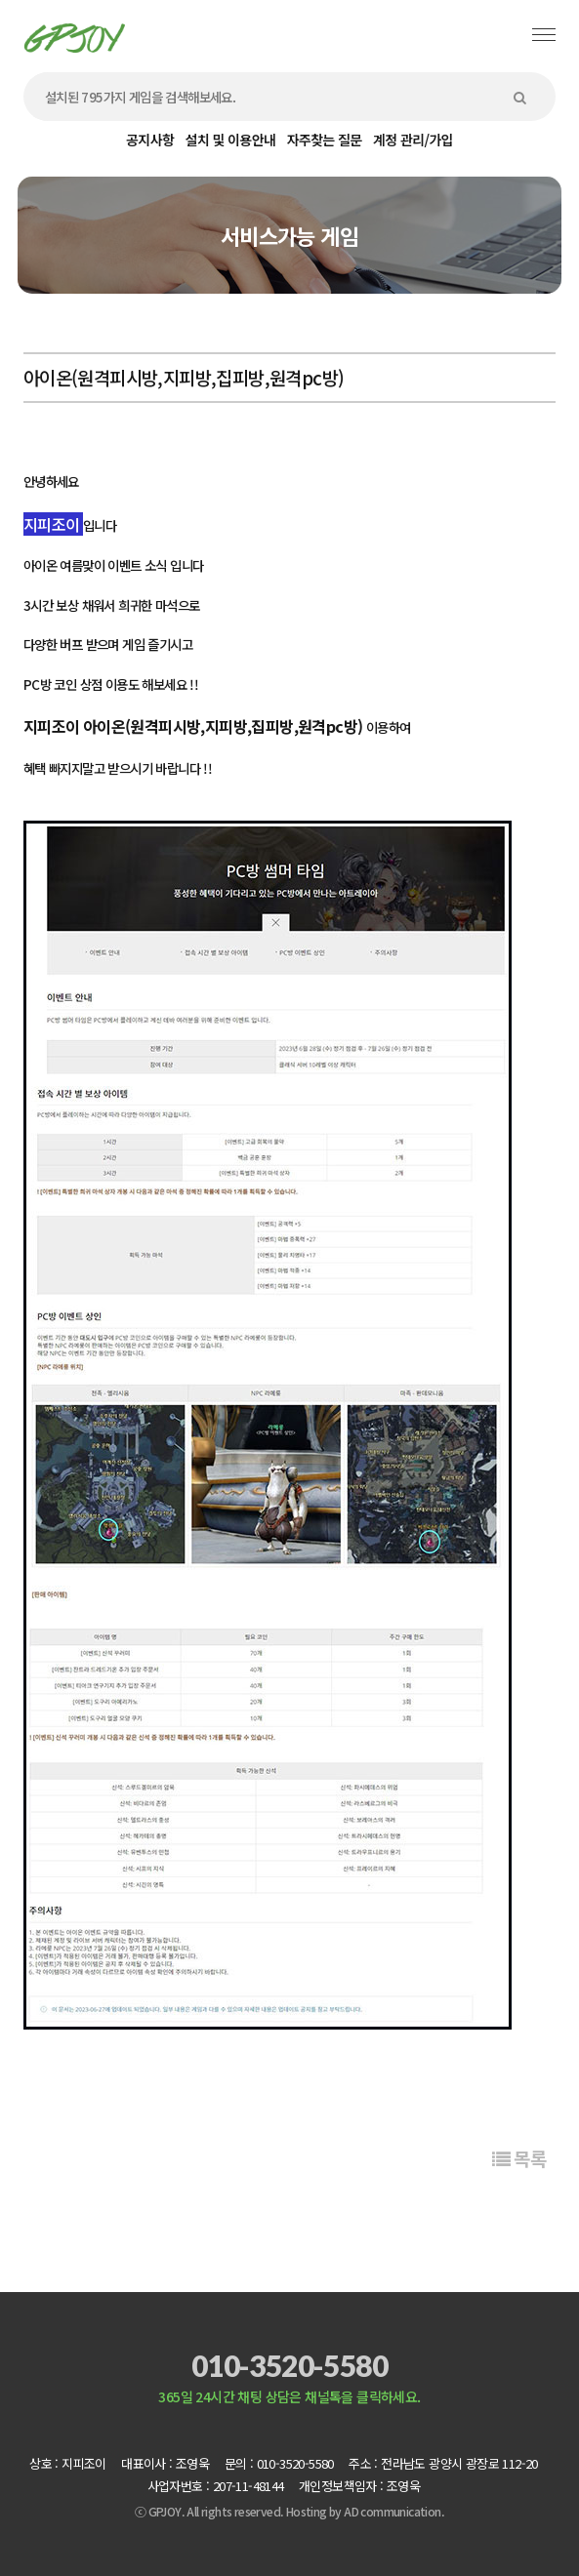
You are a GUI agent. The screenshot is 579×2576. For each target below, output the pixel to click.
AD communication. (394, 2511)
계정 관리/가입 (413, 139)
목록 (519, 2158)
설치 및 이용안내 (231, 139)
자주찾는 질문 (324, 139)
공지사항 (150, 139)
